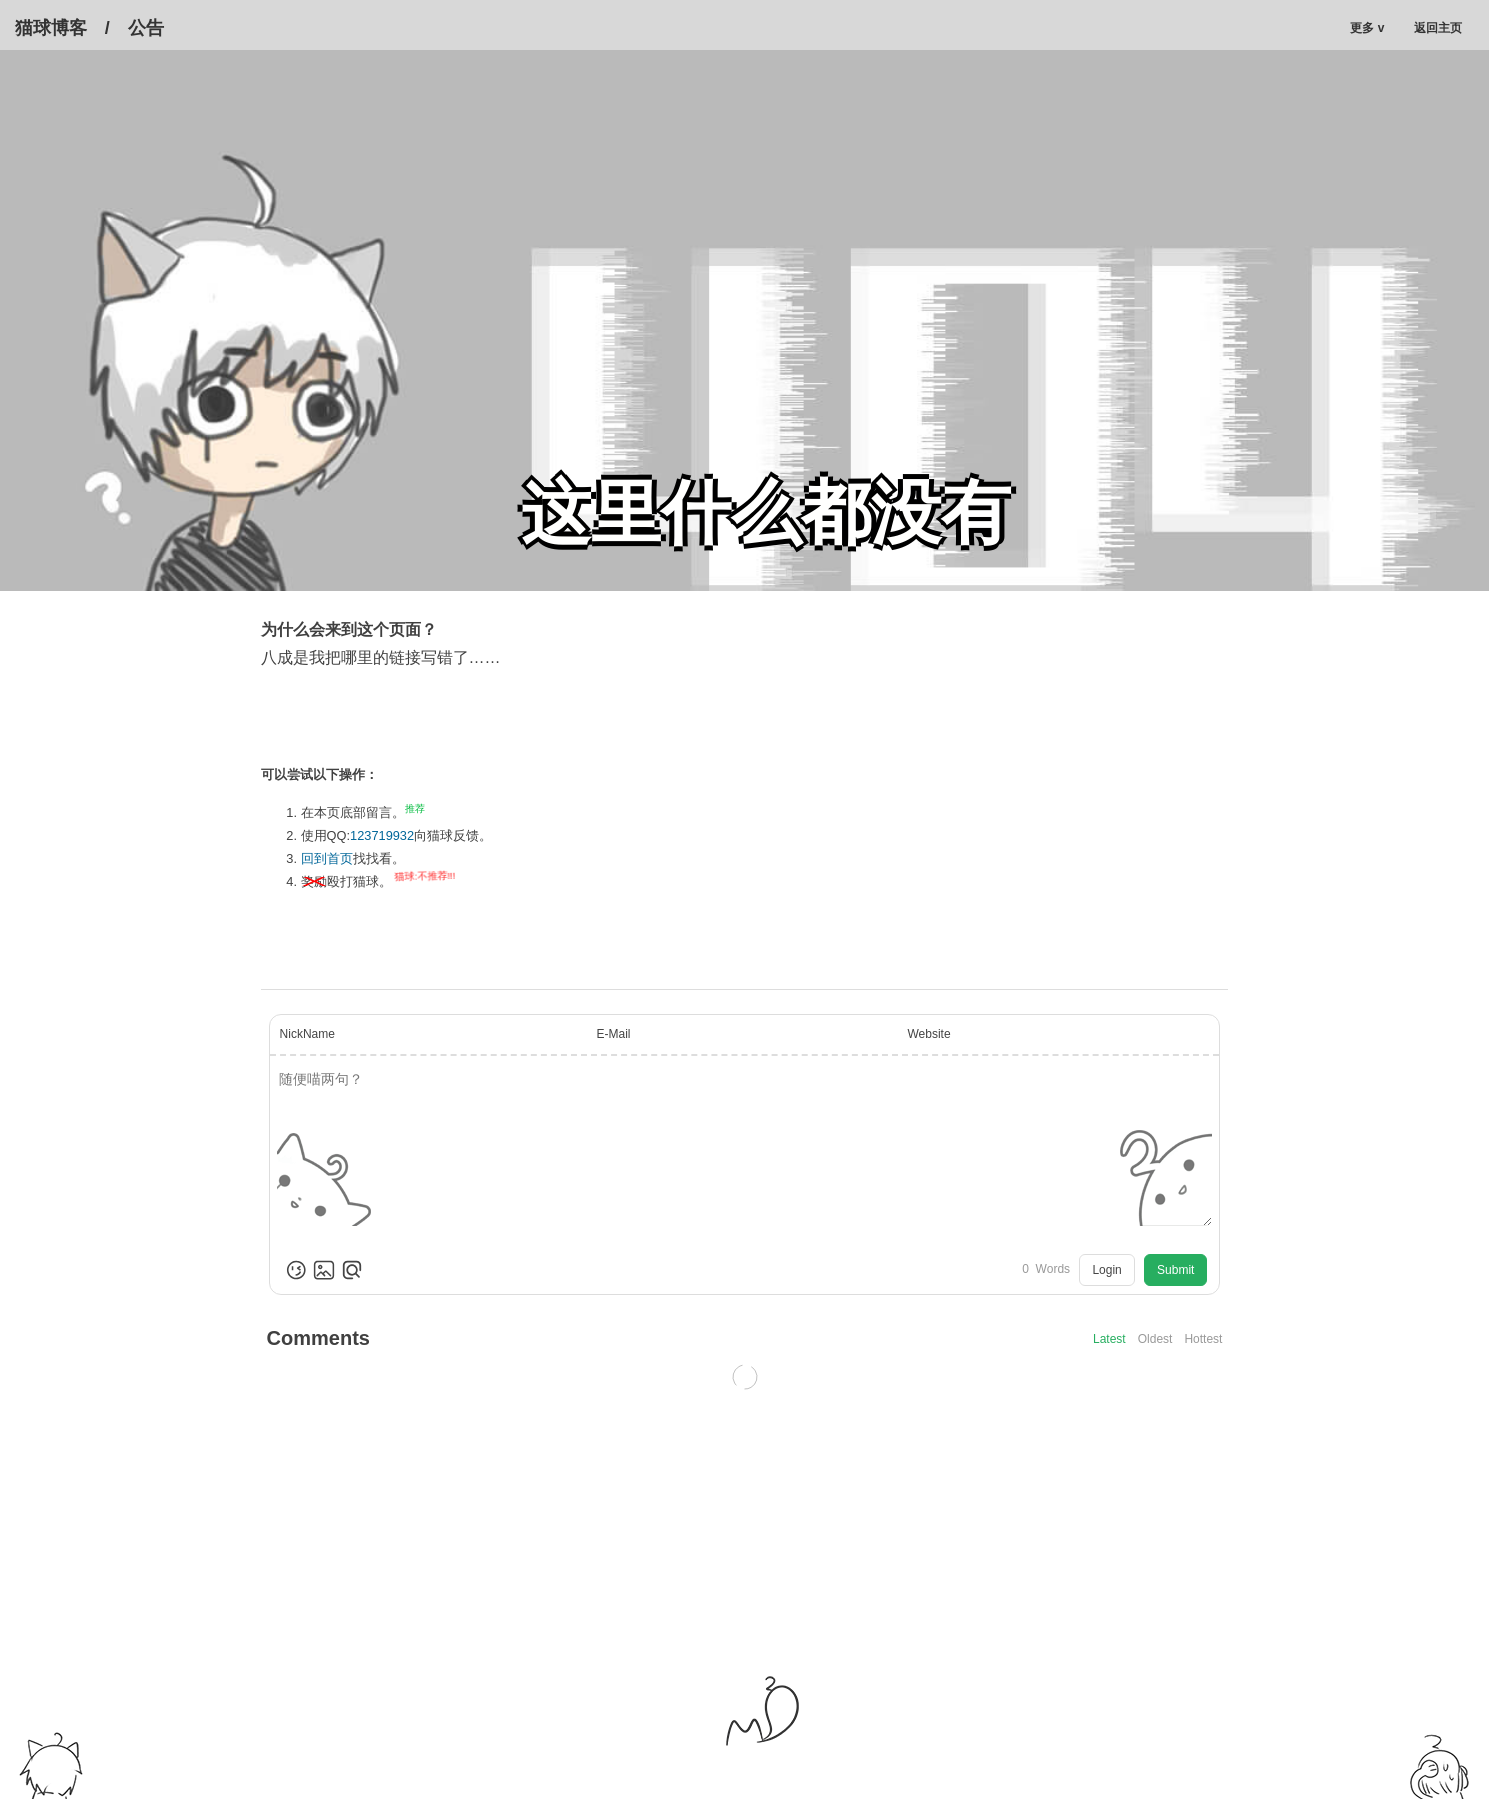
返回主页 (1444, 28)
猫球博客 (51, 28)
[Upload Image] (324, 1270)
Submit (1175, 1270)
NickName (307, 1034)
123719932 (382, 835)
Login (1106, 1270)
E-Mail (614, 1034)
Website (928, 1034)
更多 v (1367, 28)
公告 (146, 28)
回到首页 (327, 858)
